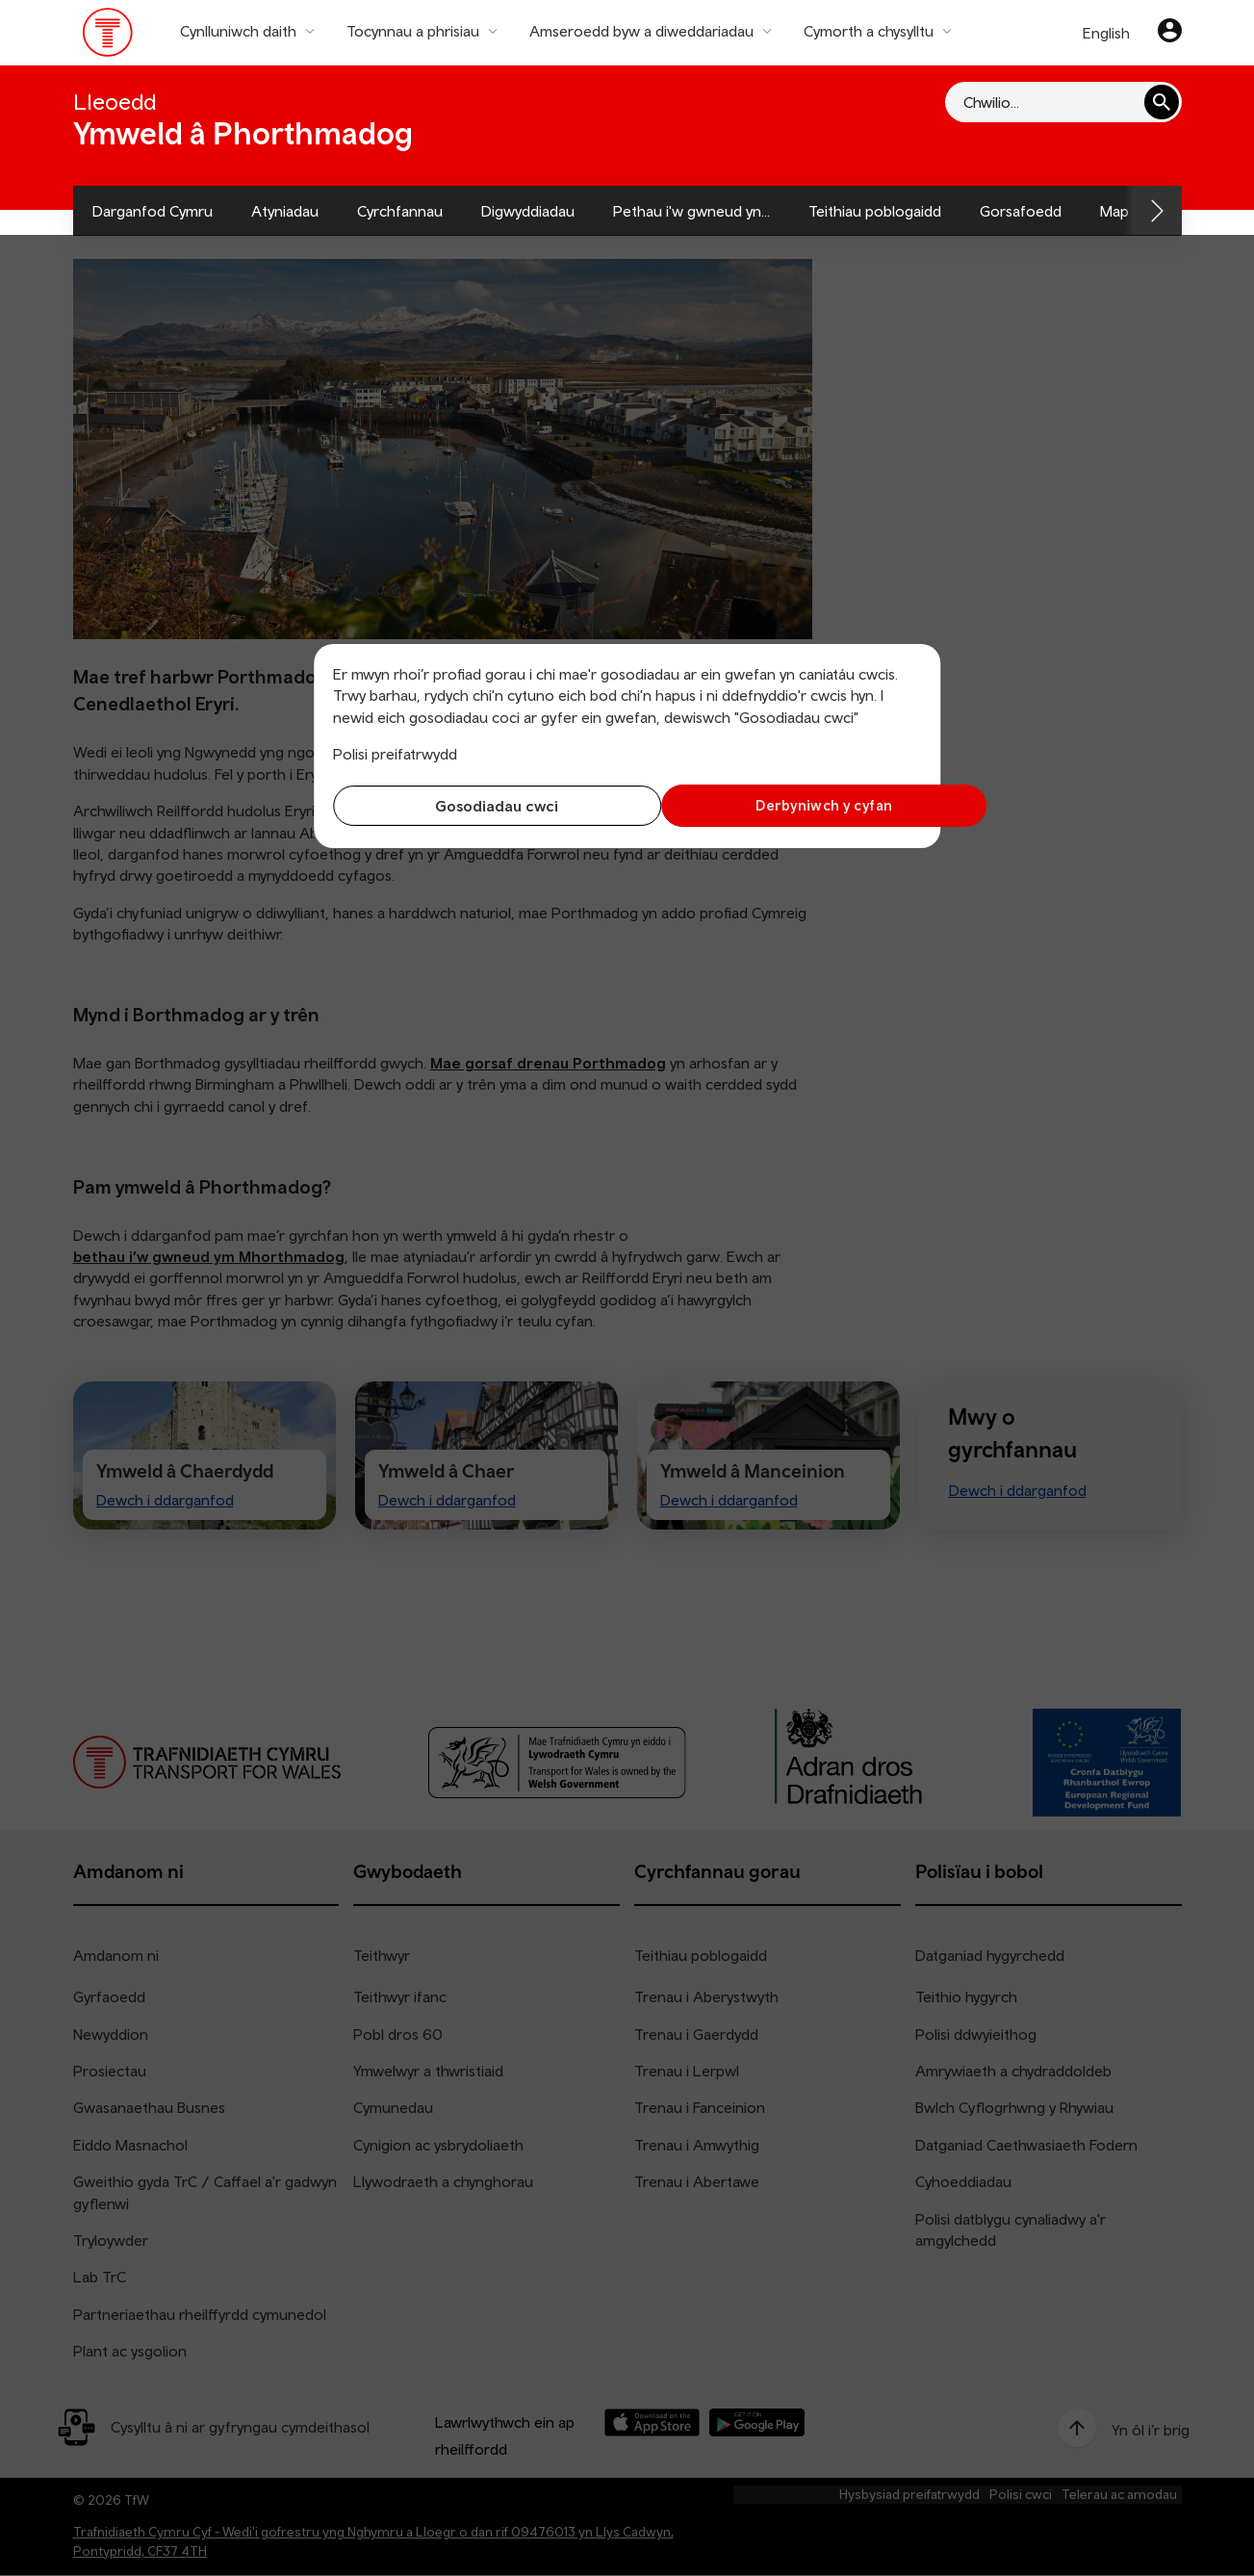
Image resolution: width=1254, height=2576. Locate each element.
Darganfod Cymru (152, 210)
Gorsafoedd (1021, 210)
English (1106, 32)
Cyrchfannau (400, 210)
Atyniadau (285, 210)
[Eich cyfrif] (1170, 32)
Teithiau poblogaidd (874, 210)
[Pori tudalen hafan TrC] (108, 36)
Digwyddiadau (528, 210)
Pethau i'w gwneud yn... (691, 210)
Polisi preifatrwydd (395, 753)
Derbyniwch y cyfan (778, 805)
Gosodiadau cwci (475, 805)
